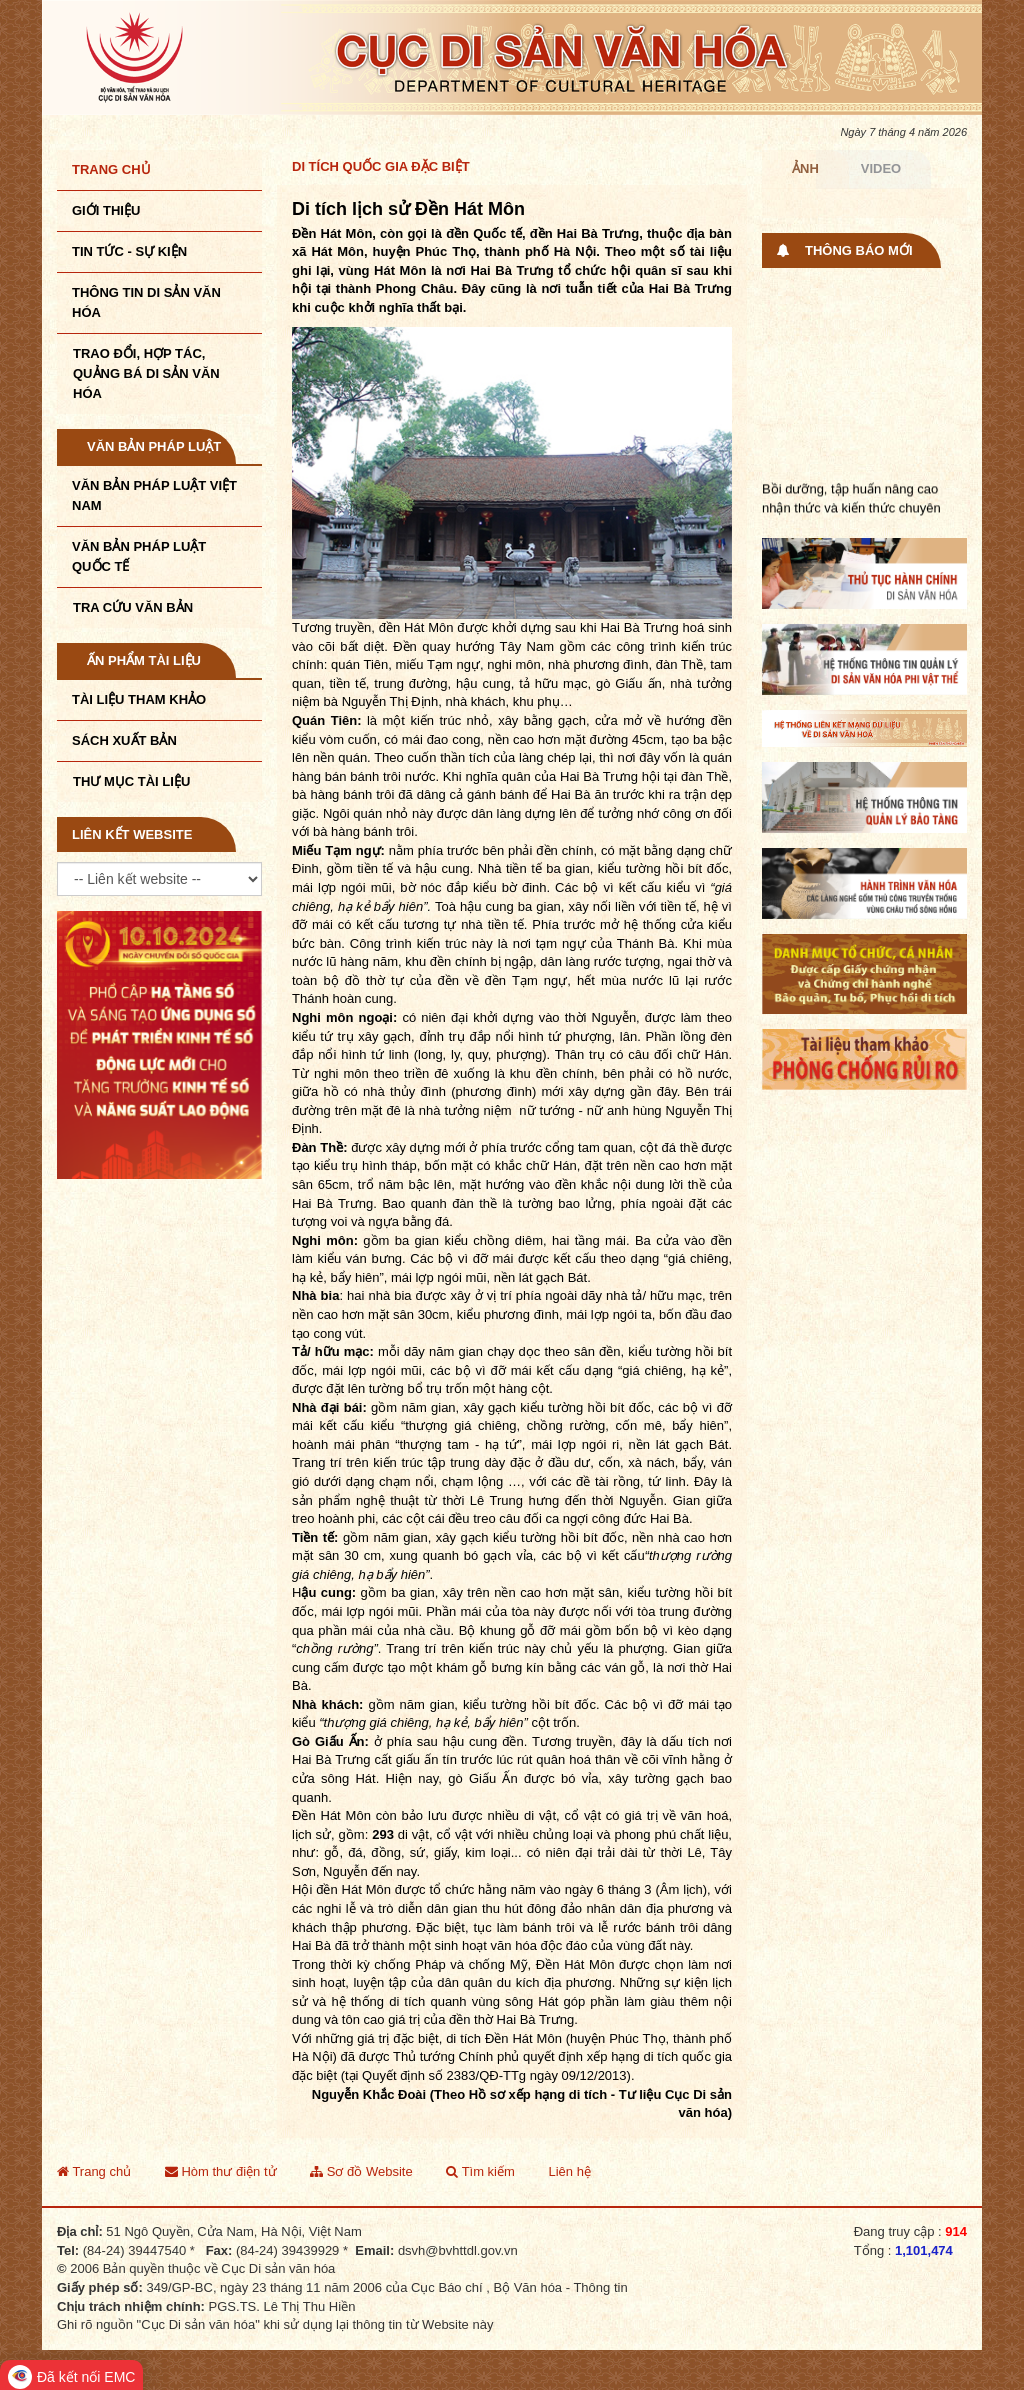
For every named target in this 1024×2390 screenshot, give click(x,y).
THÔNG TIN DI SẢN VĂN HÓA (146, 302)
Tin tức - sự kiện (129, 251)
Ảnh (805, 168)
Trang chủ (111, 169)
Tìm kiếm (480, 2171)
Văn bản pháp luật (154, 446)
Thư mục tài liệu (131, 781)
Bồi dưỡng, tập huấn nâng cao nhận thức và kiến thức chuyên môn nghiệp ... (851, 515)
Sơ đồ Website (361, 2171)
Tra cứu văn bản (133, 607)
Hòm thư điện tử (221, 2171)
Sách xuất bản (124, 740)
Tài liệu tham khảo (139, 699)
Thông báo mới (859, 250)
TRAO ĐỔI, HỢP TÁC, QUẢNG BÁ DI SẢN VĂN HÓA (146, 373)
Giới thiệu (106, 210)
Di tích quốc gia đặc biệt (381, 166)
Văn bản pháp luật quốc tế (139, 556)
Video (881, 168)
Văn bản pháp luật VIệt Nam (154, 495)
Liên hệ (569, 2171)
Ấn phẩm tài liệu (144, 660)
